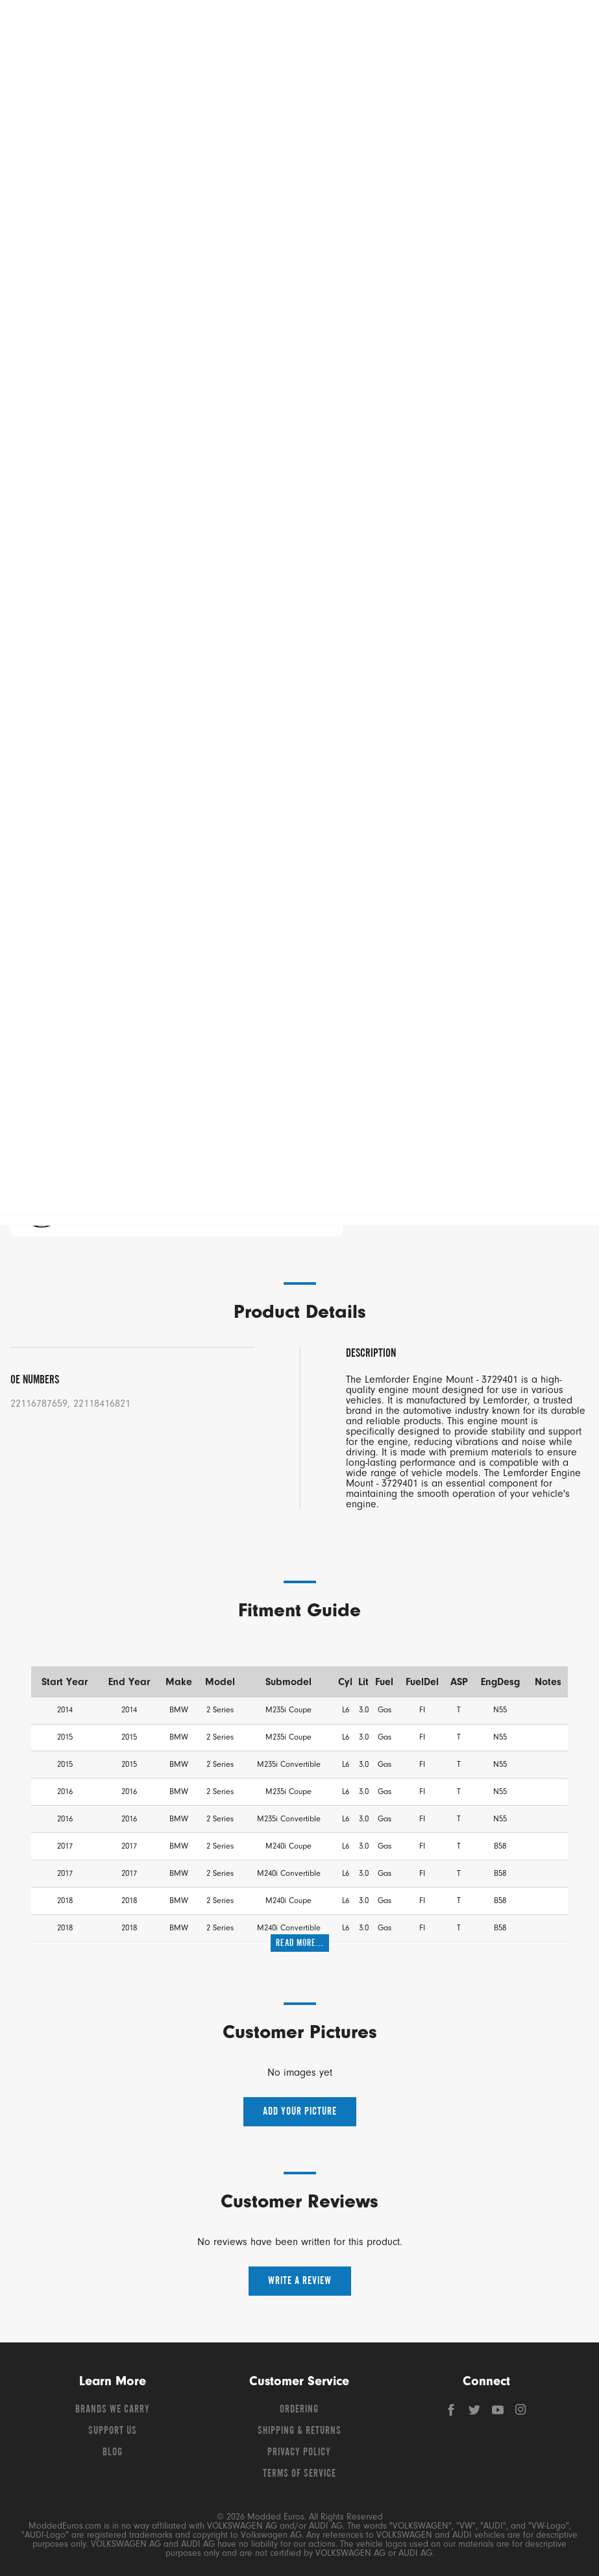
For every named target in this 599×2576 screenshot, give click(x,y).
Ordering (299, 2410)
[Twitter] (476, 2413)
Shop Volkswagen (65, 71)
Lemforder (27, 157)
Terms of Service (299, 2474)
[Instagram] (521, 2413)
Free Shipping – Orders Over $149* (299, 130)
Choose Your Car (158, 926)
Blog (113, 2453)
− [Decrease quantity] (38, 1063)
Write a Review (300, 2281)
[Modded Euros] (100, 26)
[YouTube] (499, 2413)
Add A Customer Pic (60, 834)
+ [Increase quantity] (124, 1063)
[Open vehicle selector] (567, 104)
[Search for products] (293, 26)
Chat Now (132, 1205)
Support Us (112, 2431)
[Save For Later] (505, 1099)
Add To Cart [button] (374, 1063)
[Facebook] (452, 2413)
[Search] (415, 26)
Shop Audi (198, 71)
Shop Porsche (464, 71)
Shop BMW (331, 71)
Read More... (300, 1943)
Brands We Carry (112, 2410)
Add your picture (300, 2112)
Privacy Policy (299, 2453)
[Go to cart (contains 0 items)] (560, 26)
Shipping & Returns (299, 2431)
